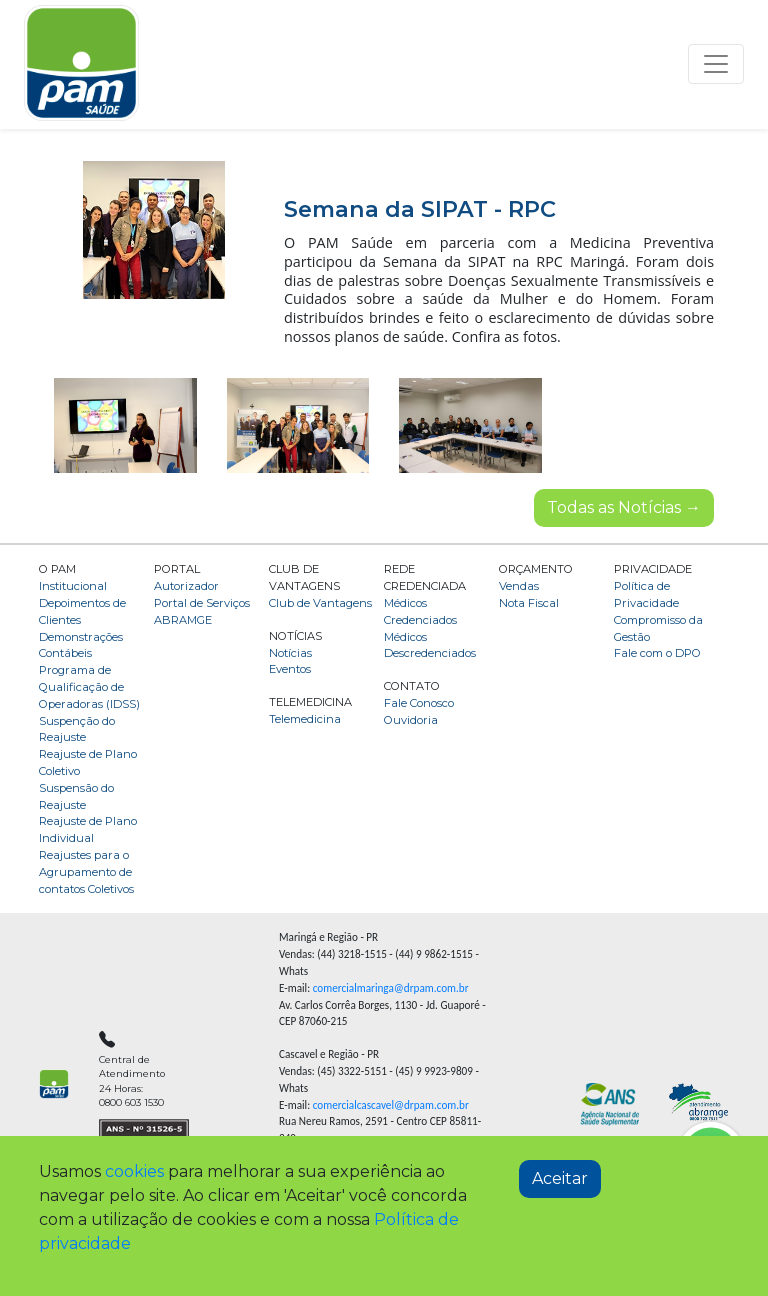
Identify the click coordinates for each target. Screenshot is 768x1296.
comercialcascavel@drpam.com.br (391, 1105)
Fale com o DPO (657, 653)
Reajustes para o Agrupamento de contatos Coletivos (86, 872)
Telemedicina (305, 719)
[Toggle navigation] (716, 64)
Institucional (73, 586)
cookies (134, 1171)
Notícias (290, 653)
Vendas (519, 586)
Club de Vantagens (320, 603)
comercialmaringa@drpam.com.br (391, 988)
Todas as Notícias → (624, 507)
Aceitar (560, 1178)
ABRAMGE (183, 620)
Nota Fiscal (529, 603)
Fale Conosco (419, 703)
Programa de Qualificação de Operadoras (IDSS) (89, 687)
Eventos (290, 669)
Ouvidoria (411, 720)
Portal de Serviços (202, 603)
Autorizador (186, 586)
